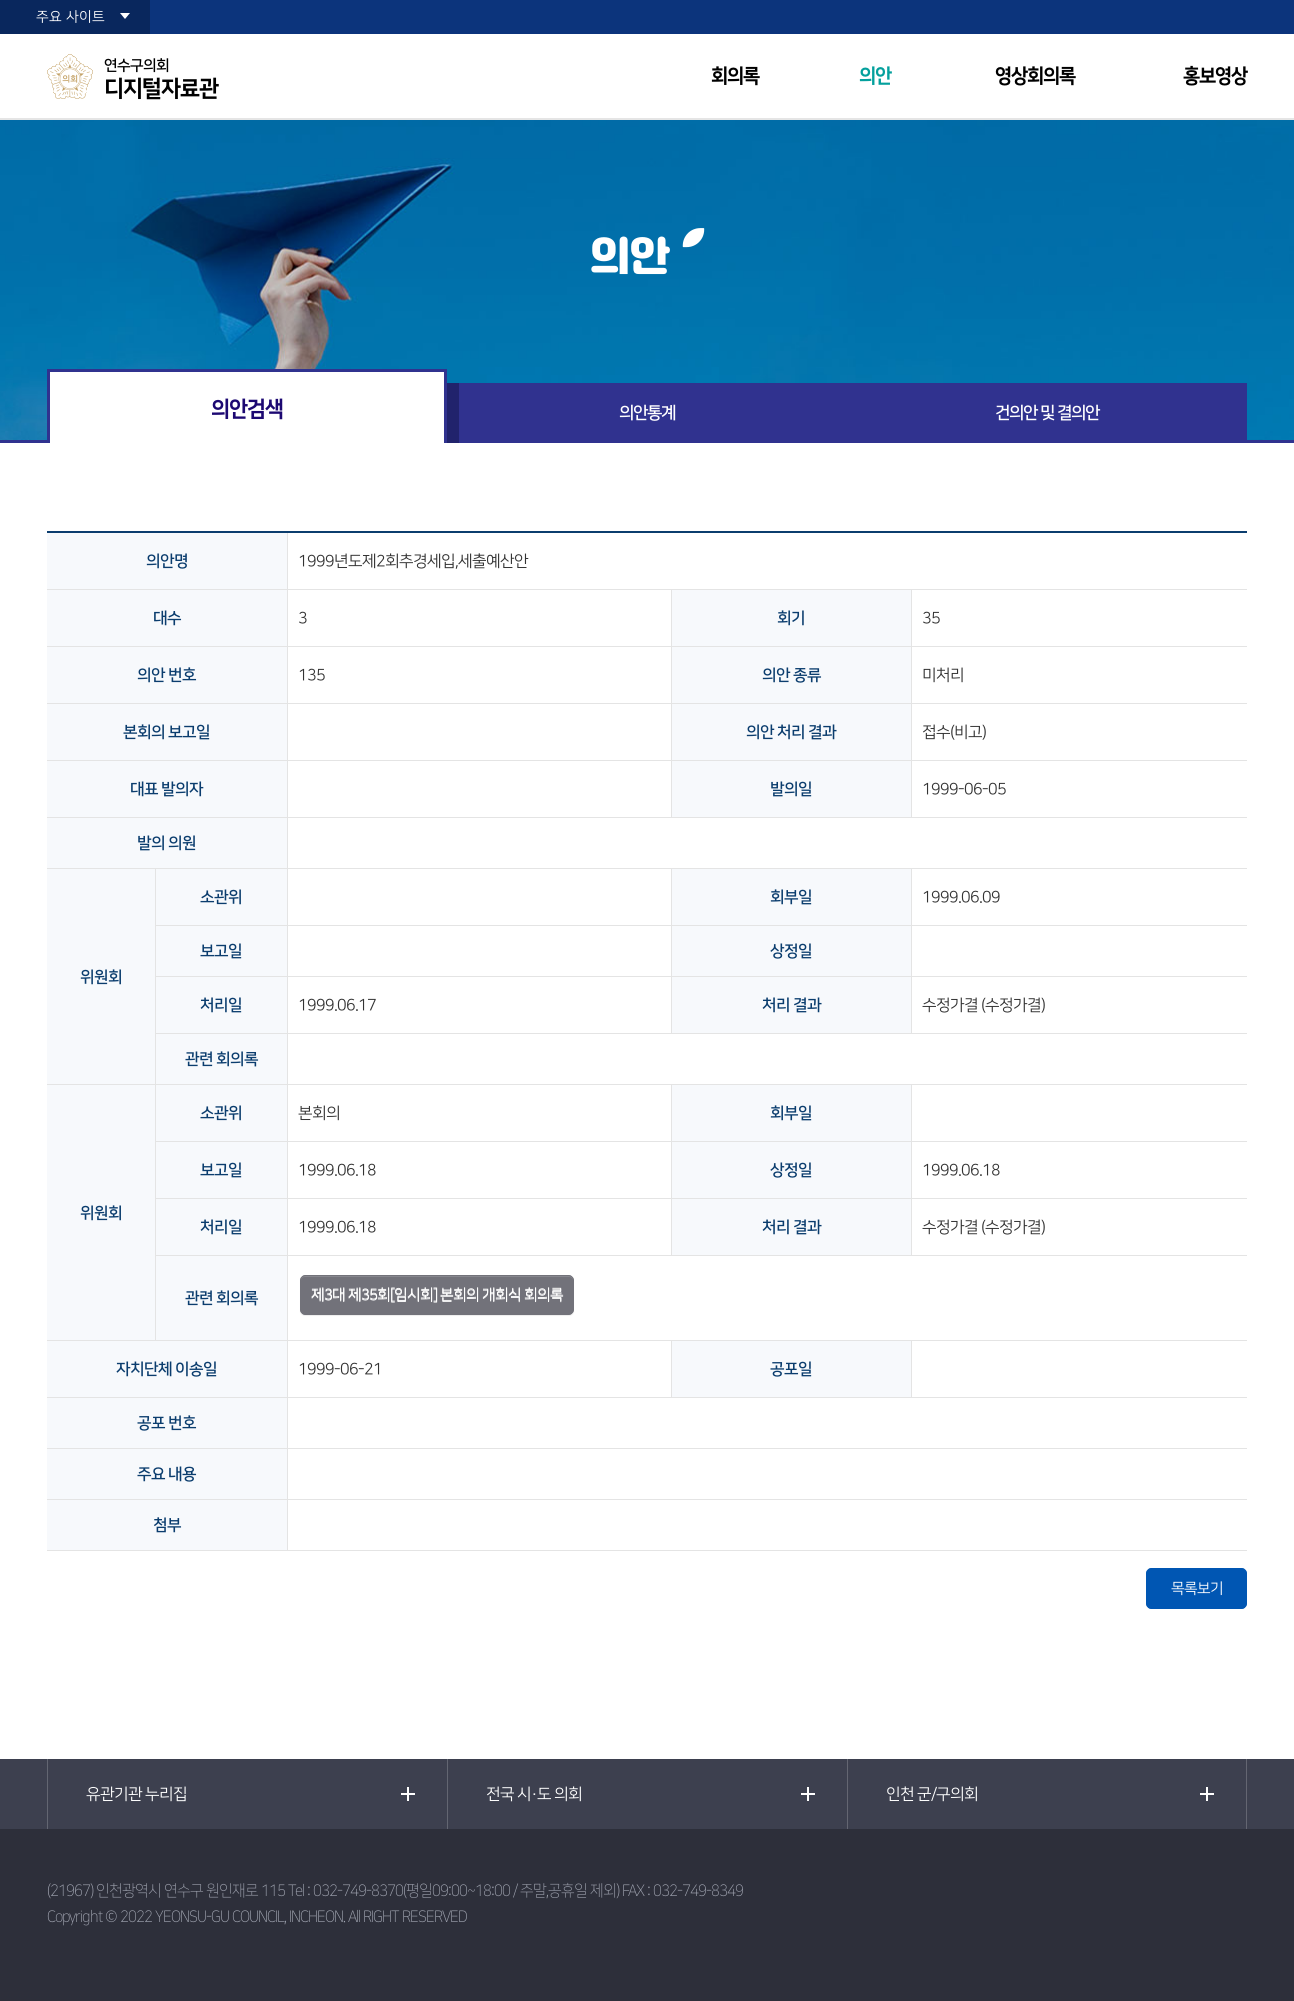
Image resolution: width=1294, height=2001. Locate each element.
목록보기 (1197, 1588)
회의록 (735, 76)
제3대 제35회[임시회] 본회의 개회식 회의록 (437, 1294)
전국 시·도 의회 (534, 1794)
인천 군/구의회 (932, 1794)
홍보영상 (1215, 76)
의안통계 (647, 413)
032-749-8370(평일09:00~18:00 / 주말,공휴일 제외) (466, 1890)
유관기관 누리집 (136, 1794)
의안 (875, 76)
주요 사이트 (70, 17)
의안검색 (247, 408)
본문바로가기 (0, 0)
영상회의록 (1035, 76)
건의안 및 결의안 (1047, 413)
